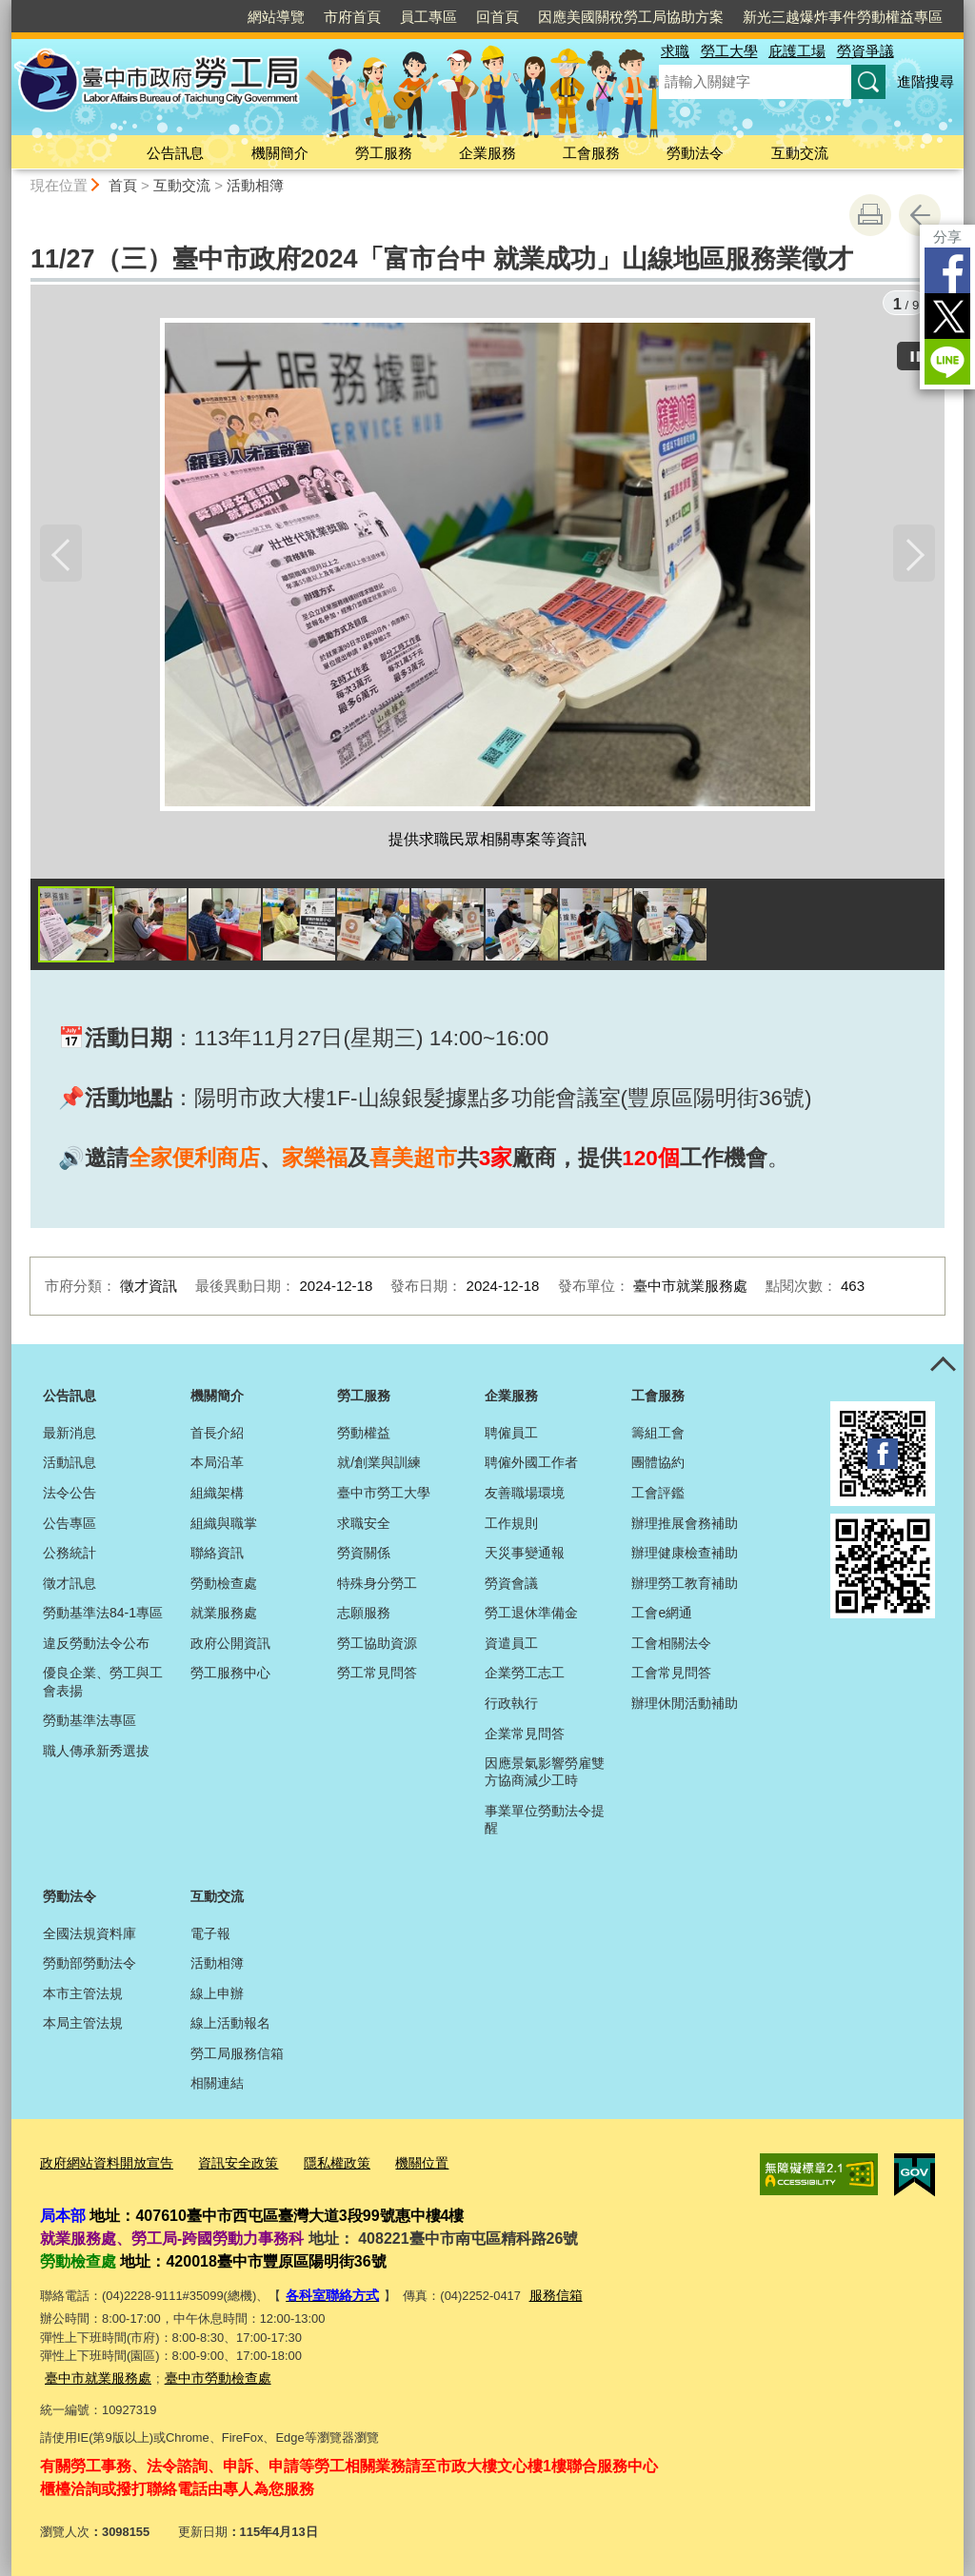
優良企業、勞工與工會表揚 (103, 1685)
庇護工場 (797, 51)
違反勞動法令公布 (96, 1646)
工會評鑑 (658, 1495)
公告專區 (69, 1526)
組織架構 (217, 1495)
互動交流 (799, 153)
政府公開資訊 (230, 1646)
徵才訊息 (69, 1586)
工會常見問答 (671, 1676)
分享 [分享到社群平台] (947, 236)
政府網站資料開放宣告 (102, 2165)
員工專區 (428, 17)
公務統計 (69, 1555)
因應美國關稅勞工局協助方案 (631, 17)
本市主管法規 (83, 1996)
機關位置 (400, 2165)
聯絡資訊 (217, 1555)
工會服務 (591, 153)
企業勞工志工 (525, 1676)
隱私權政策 (319, 2165)
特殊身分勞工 (377, 1586)
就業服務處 (223, 1616)
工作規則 (511, 1526)
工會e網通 (661, 1616)
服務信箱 (547, 2296)
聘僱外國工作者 (531, 1466)
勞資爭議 (865, 51)
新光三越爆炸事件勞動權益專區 (843, 17)
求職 (675, 51)
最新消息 (69, 1435)
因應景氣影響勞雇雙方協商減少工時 (545, 1775)
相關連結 (217, 2086)
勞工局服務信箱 (237, 2056)
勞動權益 (363, 1435)
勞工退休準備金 (531, 1616)
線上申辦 (217, 1996)
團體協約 (658, 1466)
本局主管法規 (83, 2026)
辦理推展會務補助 (684, 1526)
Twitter (947, 316)
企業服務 (487, 153)
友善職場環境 (525, 1495)
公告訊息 (175, 153)
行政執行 (511, 1706)
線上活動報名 (230, 2026)
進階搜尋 (925, 81)
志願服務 (363, 1616)
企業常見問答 (525, 1736)
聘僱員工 (511, 1435)
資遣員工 (511, 1646)
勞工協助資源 (377, 1646)
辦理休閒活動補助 (684, 1706)
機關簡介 (279, 153)
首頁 (123, 185)
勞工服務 (383, 153)
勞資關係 (363, 1555)
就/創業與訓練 (379, 1466)
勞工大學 (729, 51)
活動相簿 (255, 185)
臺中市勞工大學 (383, 1495)
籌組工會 (658, 1435)
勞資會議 (511, 1586)
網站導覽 (276, 17)
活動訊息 (69, 1466)
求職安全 (363, 1526)
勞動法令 (695, 153)
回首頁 (497, 17)
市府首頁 (352, 17)
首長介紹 (217, 1435)
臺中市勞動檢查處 (206, 2376)
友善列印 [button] (870, 215)
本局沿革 (217, 1466)
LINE (947, 362)
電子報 (210, 1936)
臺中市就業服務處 (94, 2376)
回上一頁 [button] (920, 215)
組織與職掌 (223, 1526)
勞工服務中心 (230, 1676)
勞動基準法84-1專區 (103, 1616)
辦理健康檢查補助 (684, 1555)
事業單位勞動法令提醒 (545, 1822)
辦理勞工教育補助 (684, 1586)
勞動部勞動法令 (89, 1965)
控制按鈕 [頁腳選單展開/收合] (943, 1368)
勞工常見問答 (377, 1676)
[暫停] (916, 353)
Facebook (947, 270)
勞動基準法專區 (89, 1724)
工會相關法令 (671, 1646)
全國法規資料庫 (89, 1936)
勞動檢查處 (223, 1586)
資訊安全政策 (226, 2165)
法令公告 (69, 1495)
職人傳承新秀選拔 (96, 1753)
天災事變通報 (525, 1555)
